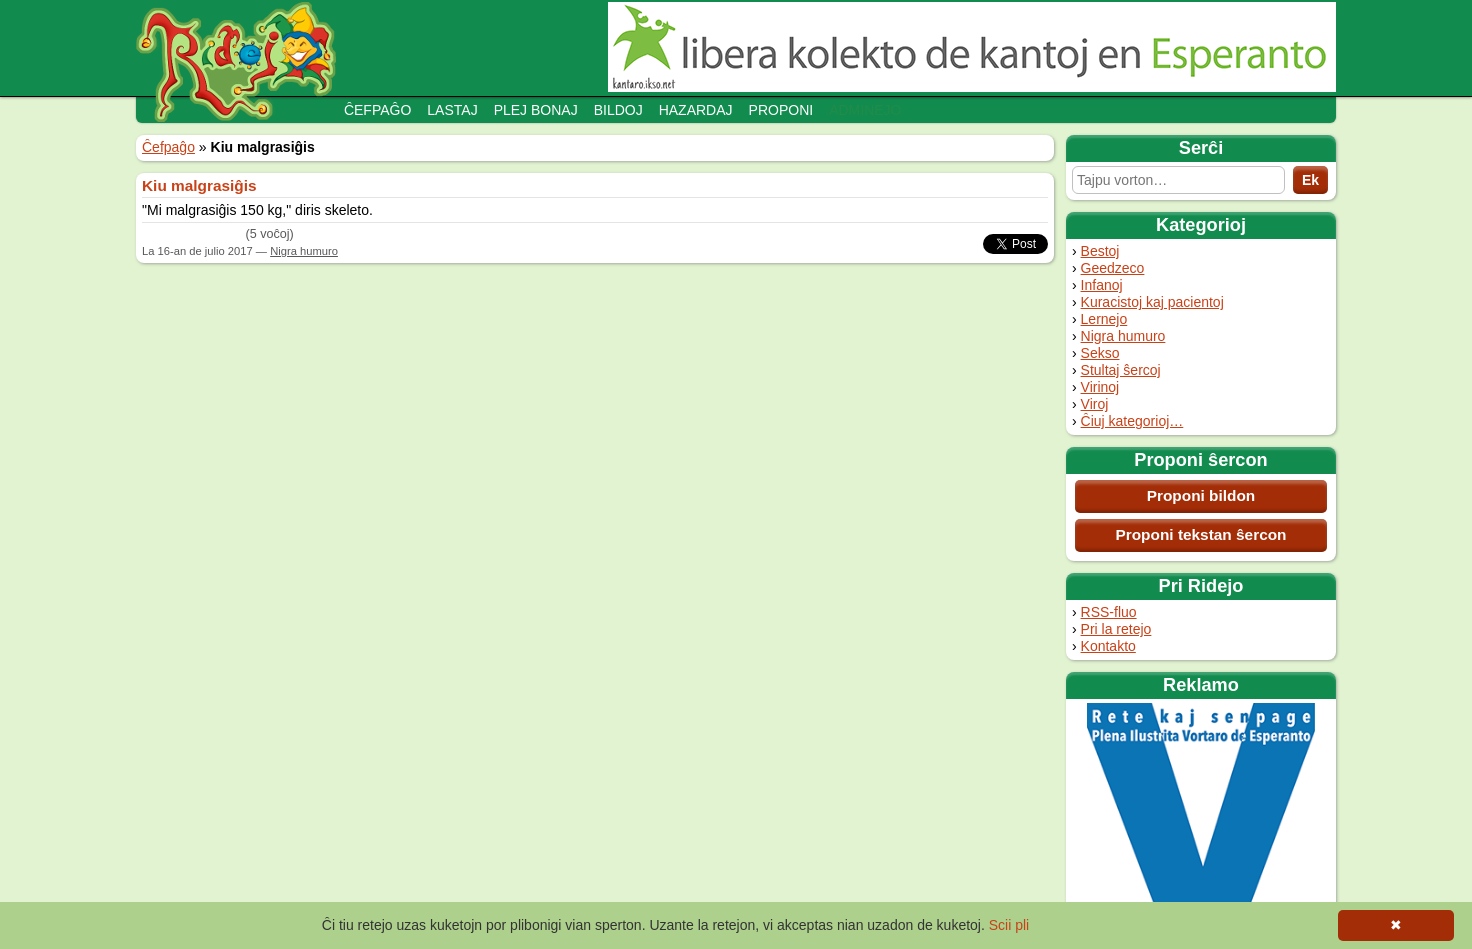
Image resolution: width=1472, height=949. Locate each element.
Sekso (1100, 353)
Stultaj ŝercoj (1121, 370)
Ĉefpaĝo (377, 110)
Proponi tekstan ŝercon (1200, 534)
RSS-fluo (1109, 612)
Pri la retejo (1116, 629)
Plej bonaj (536, 110)
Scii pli (1009, 925)
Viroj (1095, 404)
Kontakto (1108, 646)
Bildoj (618, 110)
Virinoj (1100, 387)
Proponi (781, 110)
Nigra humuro (1123, 336)
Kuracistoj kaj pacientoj (1152, 302)
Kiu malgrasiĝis (199, 185)
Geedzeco (1113, 268)
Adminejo (865, 110)
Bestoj (1100, 251)
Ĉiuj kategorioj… (1132, 421)
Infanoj (1102, 285)
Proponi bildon (1201, 495)
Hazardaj (696, 110)
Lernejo (1104, 319)
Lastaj (452, 110)
